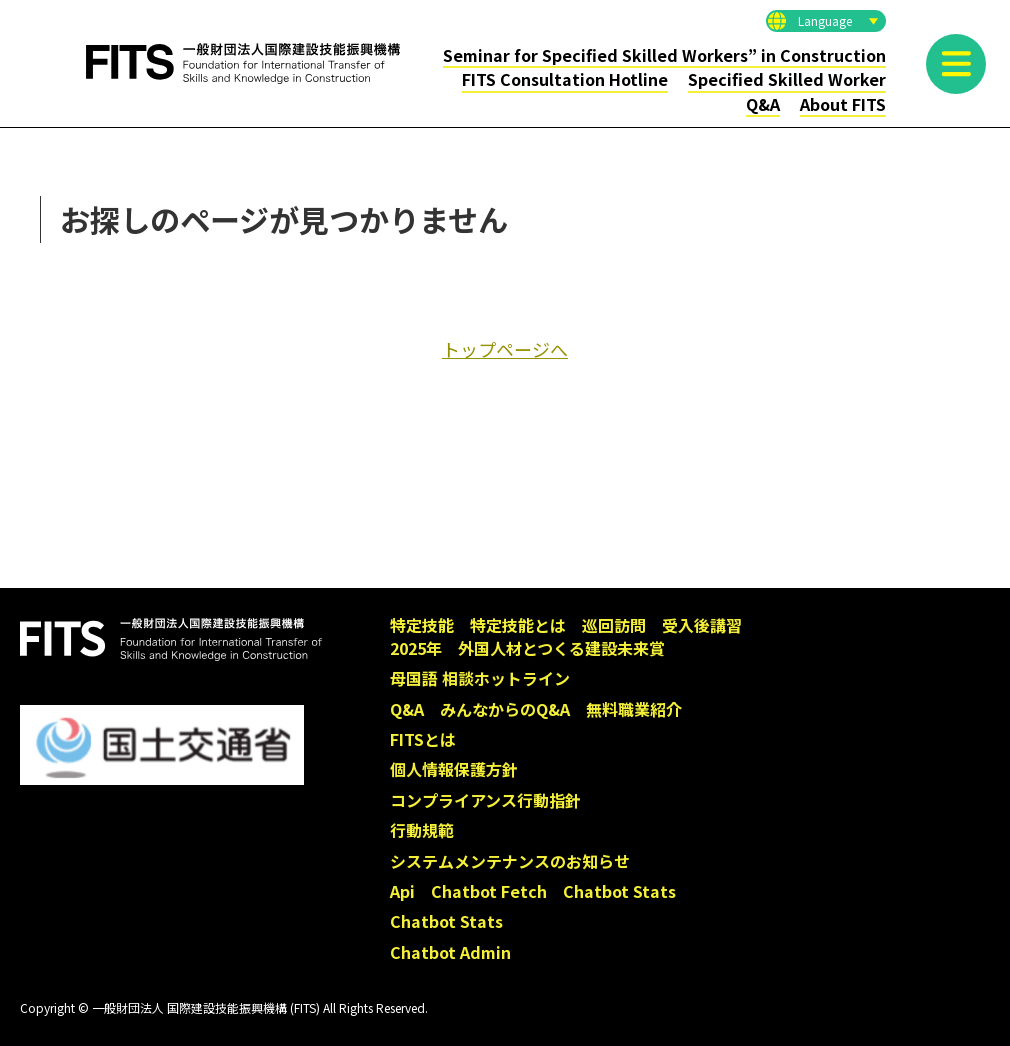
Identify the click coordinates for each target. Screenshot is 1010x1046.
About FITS (843, 104)
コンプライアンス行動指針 (485, 800)
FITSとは (423, 739)
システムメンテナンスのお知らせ (510, 861)
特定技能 (422, 625)
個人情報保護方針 (454, 769)
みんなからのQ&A (505, 709)
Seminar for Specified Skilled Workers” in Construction (664, 55)
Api (402, 891)
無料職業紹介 (634, 709)
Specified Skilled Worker (787, 79)
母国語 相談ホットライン (480, 678)
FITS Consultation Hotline (565, 79)
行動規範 (422, 830)
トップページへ (505, 349)
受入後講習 (702, 625)
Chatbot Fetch (489, 891)
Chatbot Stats (619, 891)
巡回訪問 (614, 625)
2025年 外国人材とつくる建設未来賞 (527, 648)
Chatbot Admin (450, 952)
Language (825, 20)
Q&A (763, 104)
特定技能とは (518, 625)
